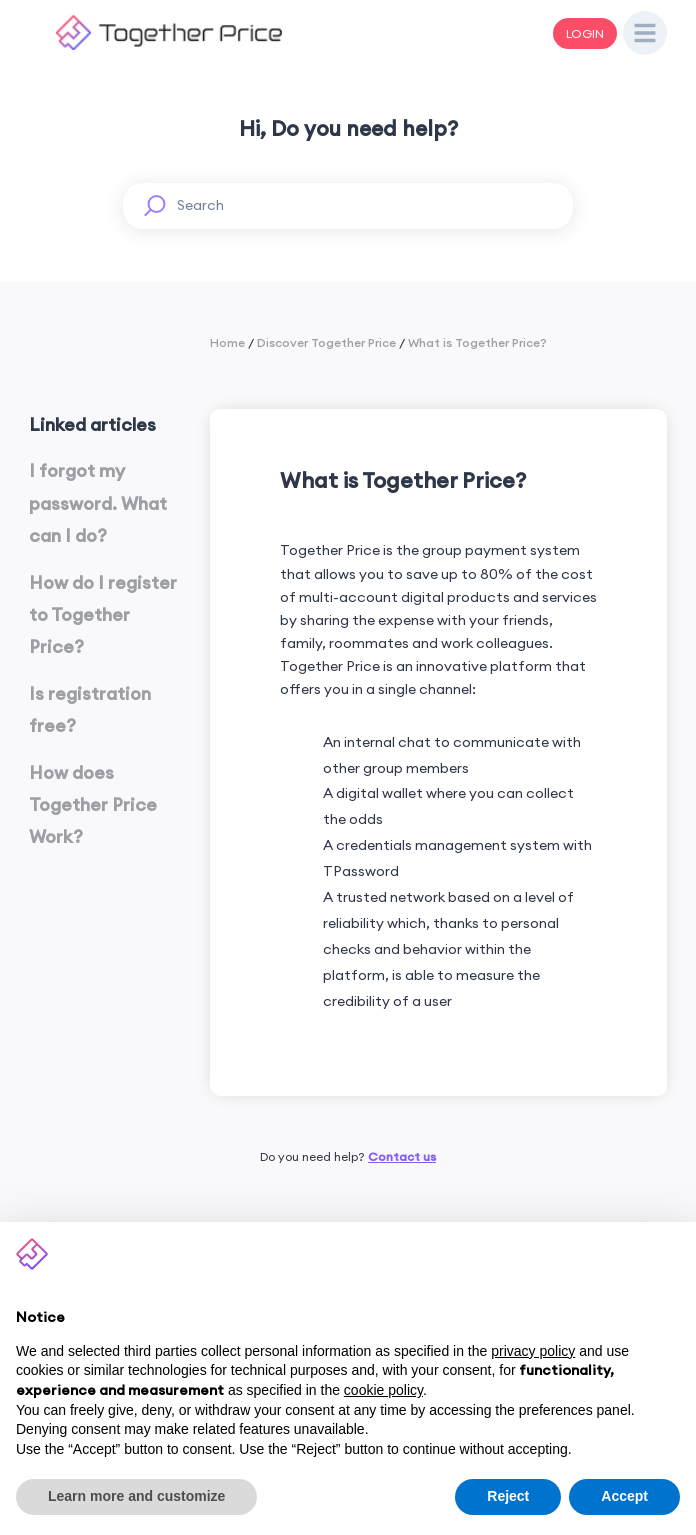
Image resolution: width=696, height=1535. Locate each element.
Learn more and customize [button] (136, 1496)
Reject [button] (508, 1496)
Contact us (402, 1156)
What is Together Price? (477, 342)
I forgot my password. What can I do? (98, 503)
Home (227, 342)
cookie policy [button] (383, 1390)
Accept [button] (624, 1496)
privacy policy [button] (533, 1351)
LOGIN (585, 33)
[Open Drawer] (645, 33)
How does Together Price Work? (93, 805)
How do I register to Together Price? (103, 615)
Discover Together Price (326, 342)
